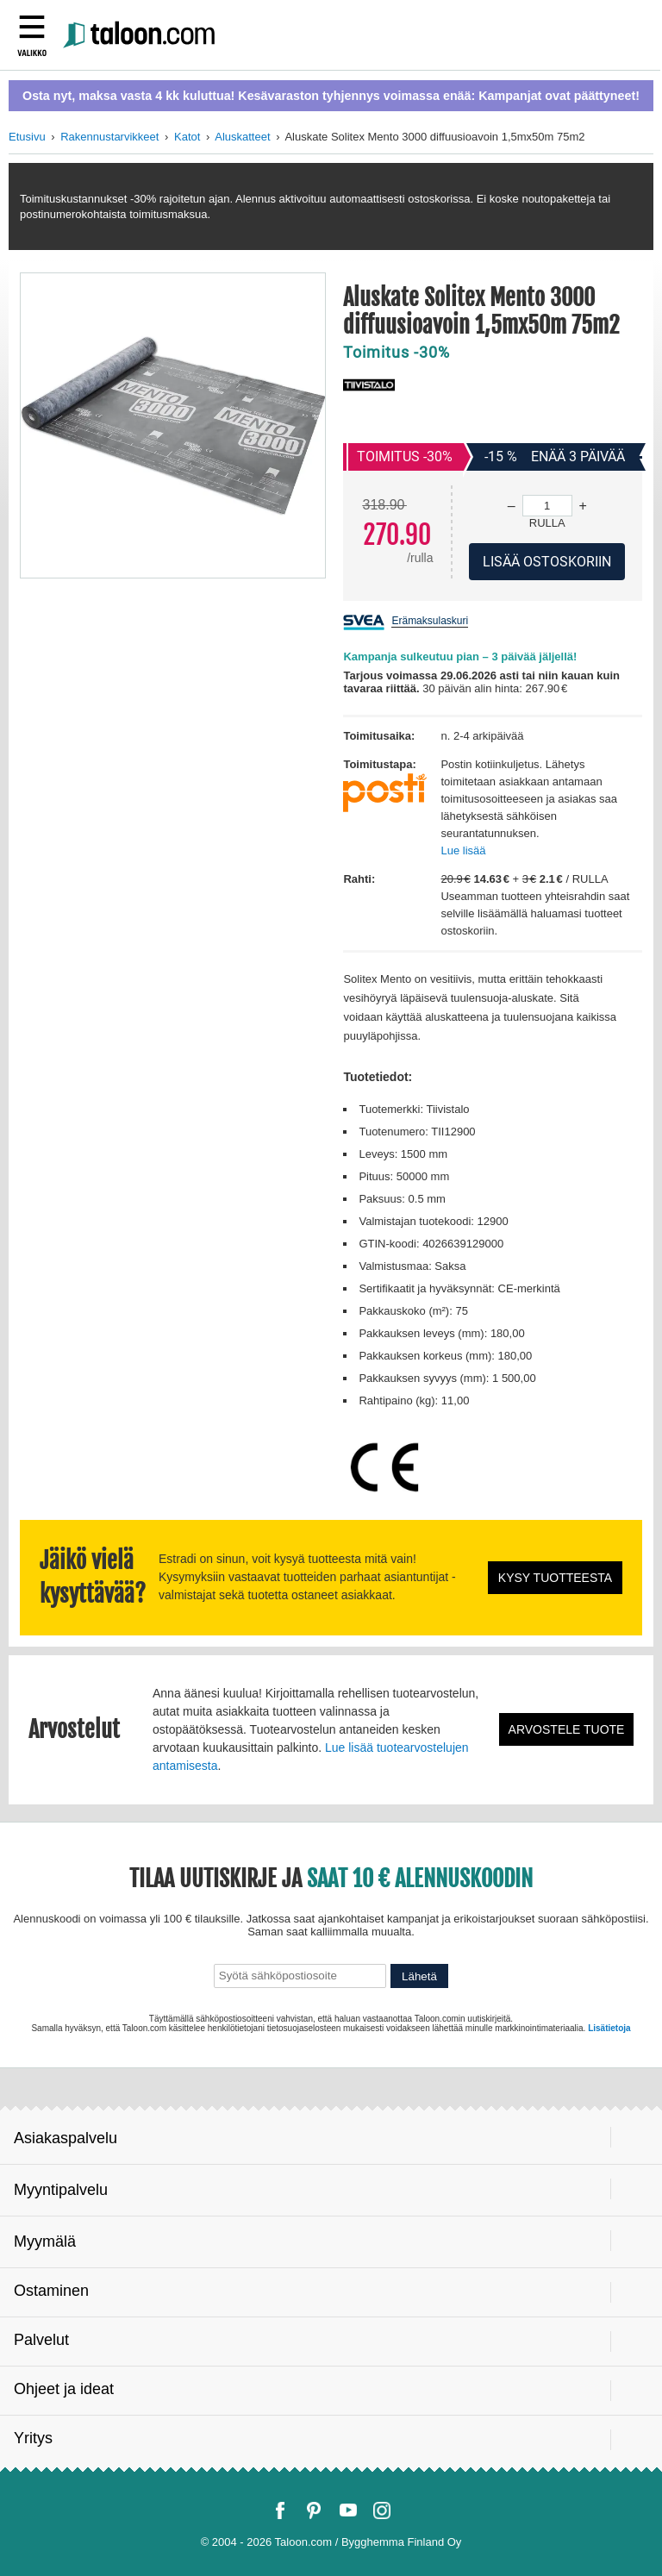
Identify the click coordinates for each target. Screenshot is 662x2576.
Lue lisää (462, 850)
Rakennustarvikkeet (109, 136)
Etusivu (27, 136)
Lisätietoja (609, 2028)
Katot (187, 136)
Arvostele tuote (567, 1729)
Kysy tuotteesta (555, 1578)
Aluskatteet (242, 136)
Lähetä (419, 1976)
